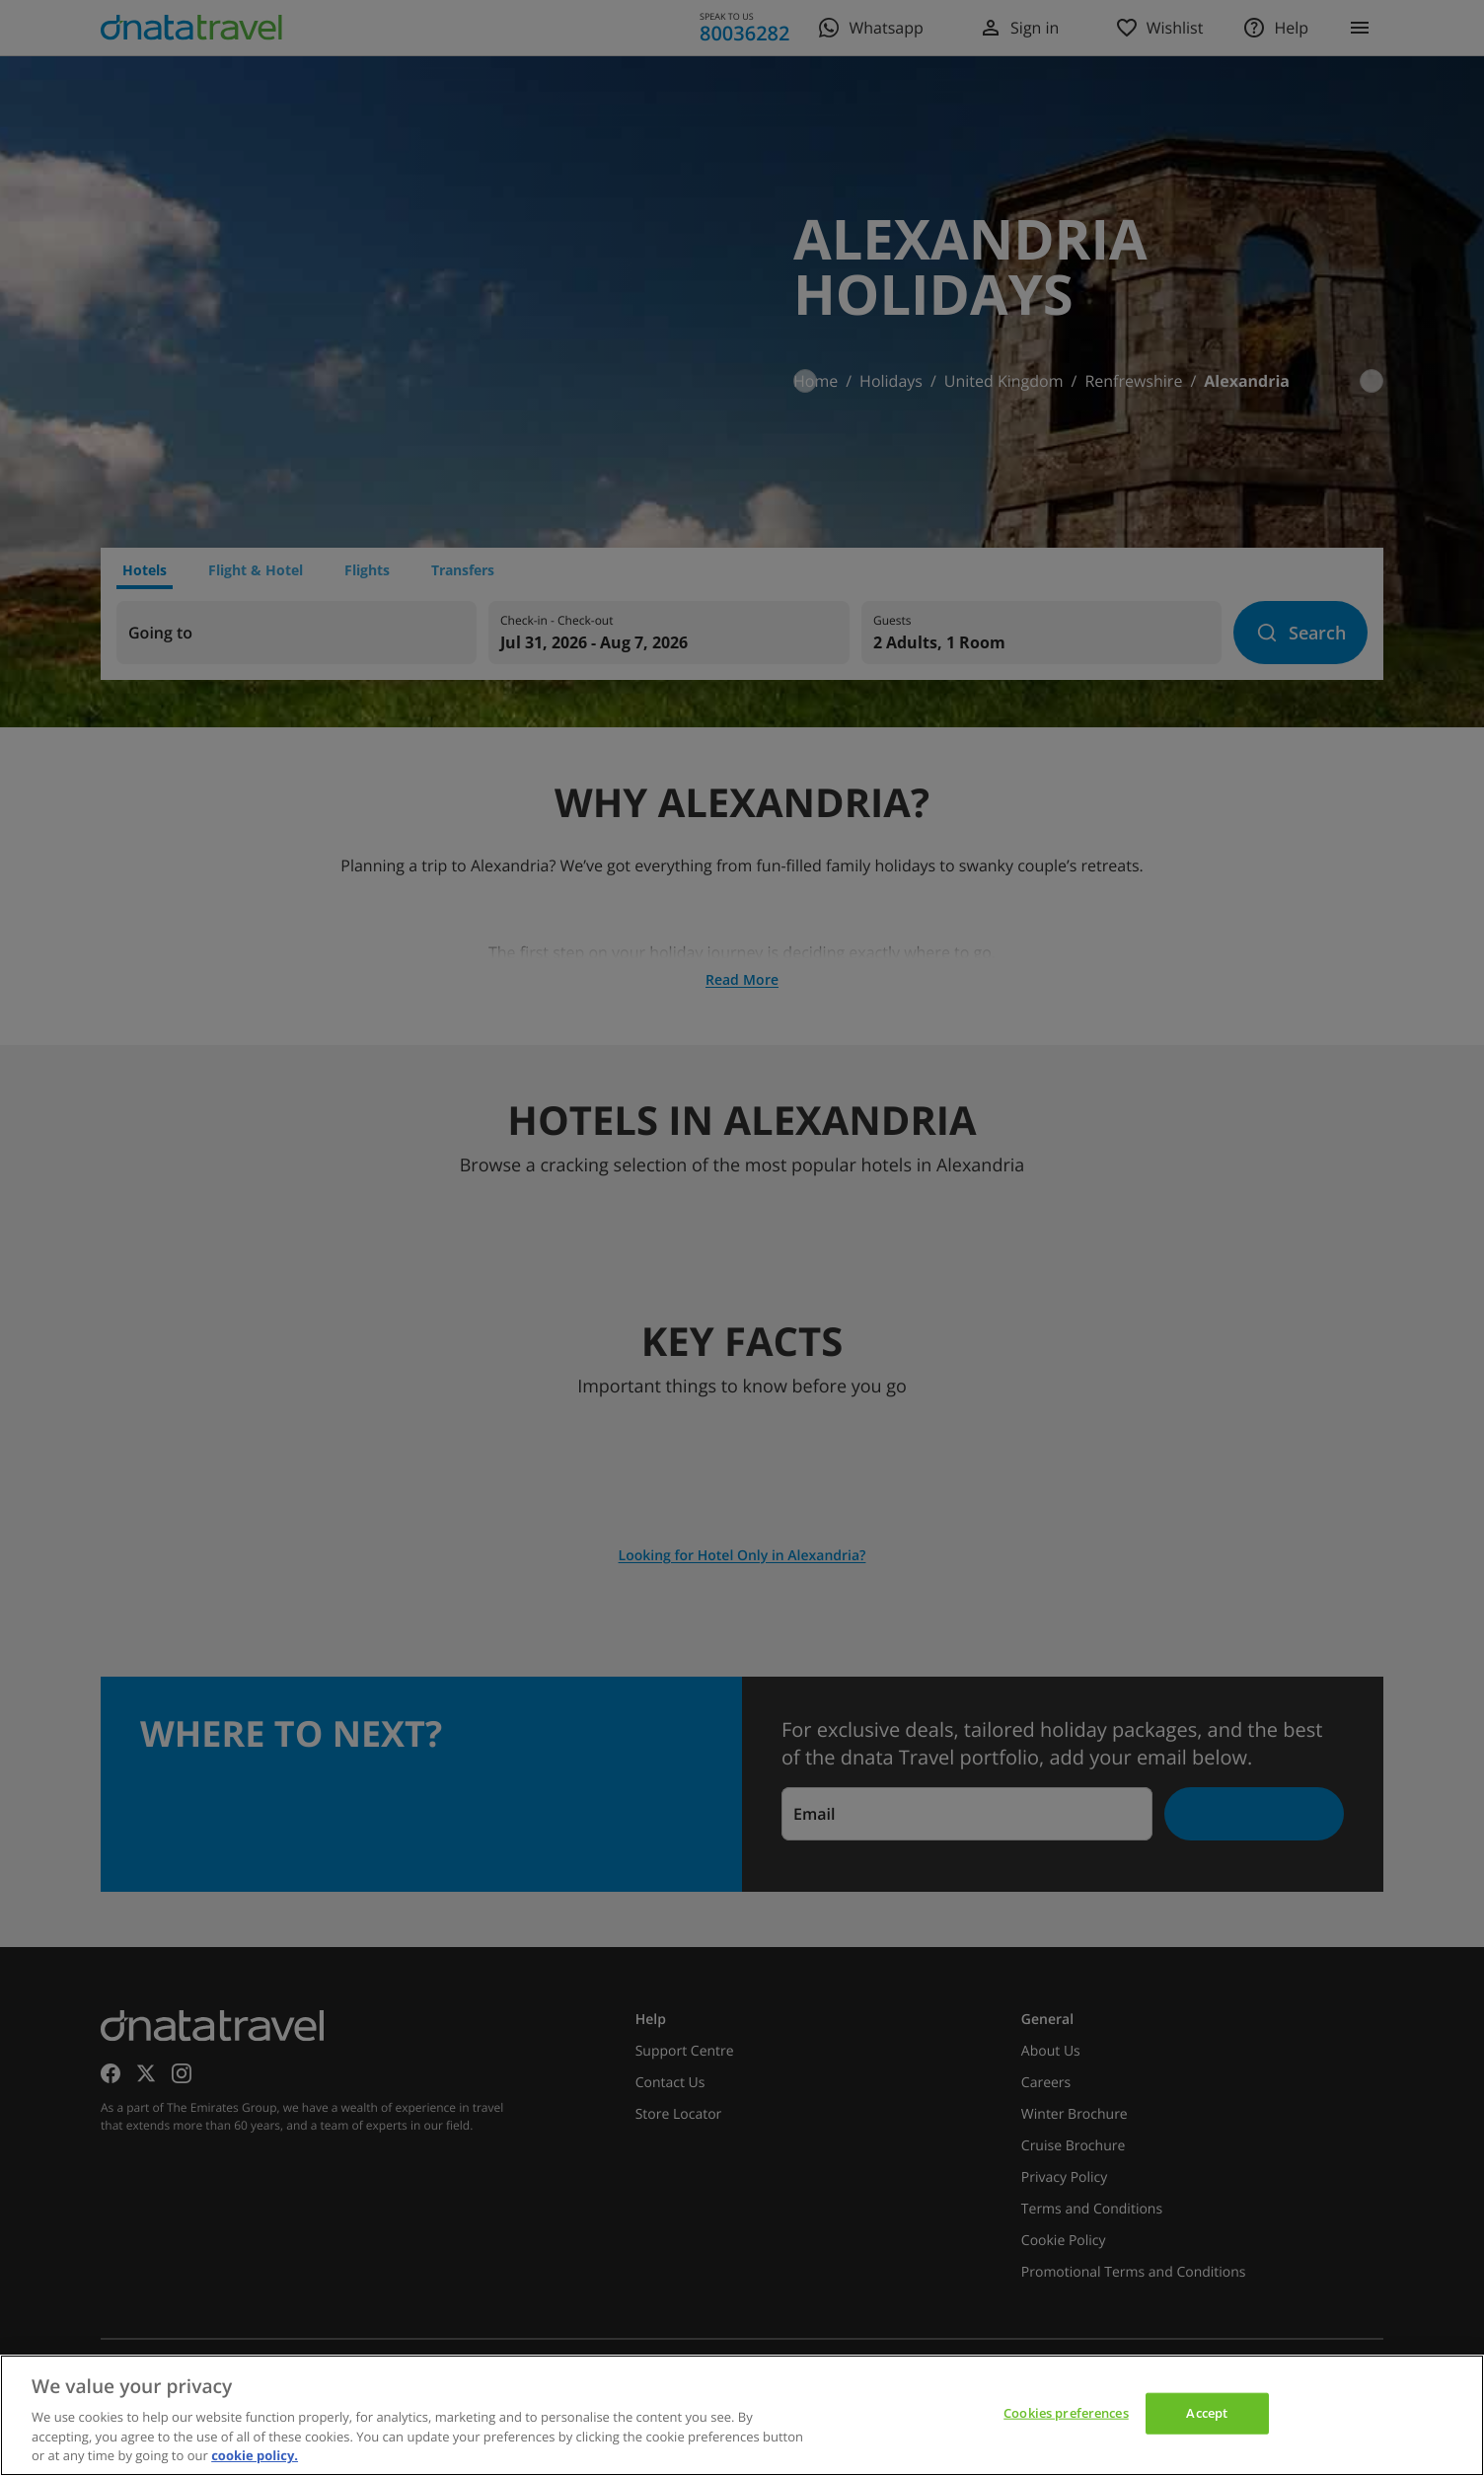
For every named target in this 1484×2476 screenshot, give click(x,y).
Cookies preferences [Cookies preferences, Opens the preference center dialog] (1065, 2413)
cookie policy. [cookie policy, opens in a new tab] (254, 2455)
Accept (1206, 2413)
